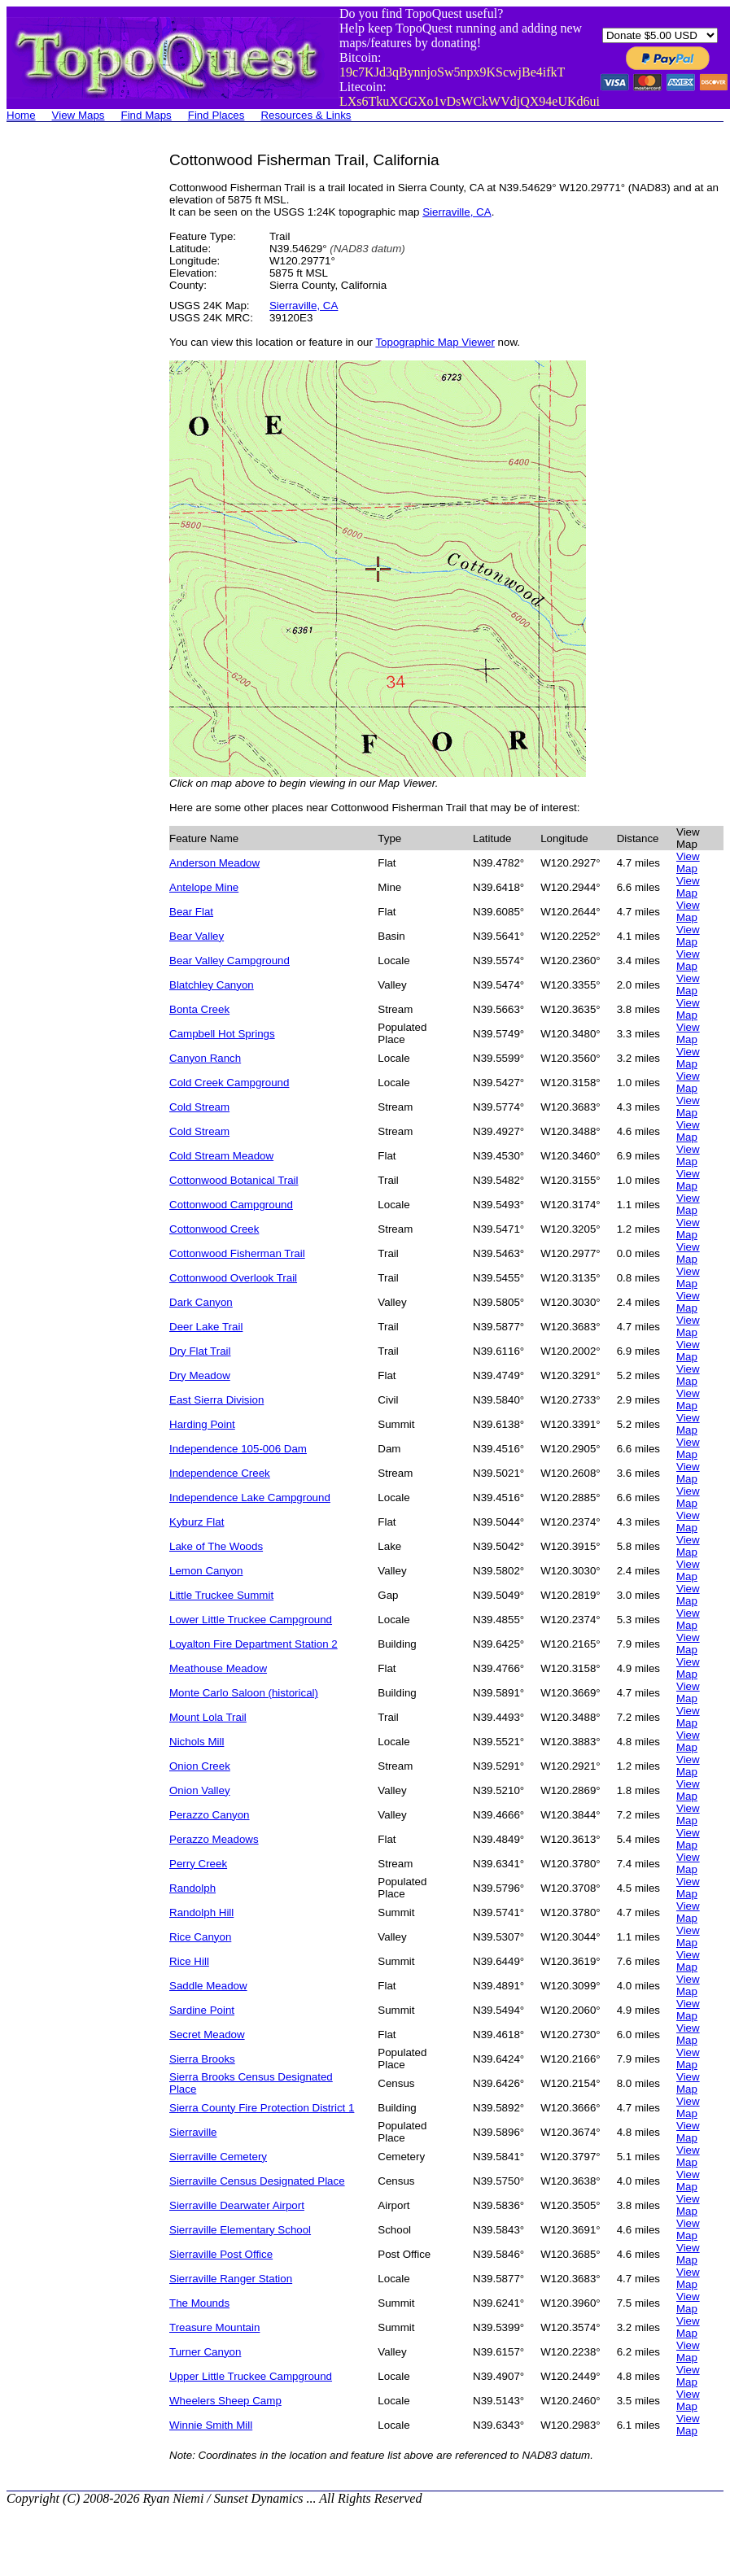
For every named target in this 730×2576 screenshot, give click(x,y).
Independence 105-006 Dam (238, 1449)
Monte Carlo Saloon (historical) (243, 1693)
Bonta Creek (199, 1009)
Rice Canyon (200, 1937)
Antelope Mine (203, 887)
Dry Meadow (199, 1375)
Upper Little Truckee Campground (250, 2376)
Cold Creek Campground (229, 1082)
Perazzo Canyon (209, 1815)
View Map (688, 862)
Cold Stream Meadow (221, 1156)
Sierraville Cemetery (218, 2156)
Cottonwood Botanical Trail (234, 1180)
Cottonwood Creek (214, 1229)
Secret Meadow (207, 2034)
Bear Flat (191, 912)
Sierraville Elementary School (240, 2230)
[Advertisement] (72, 395)
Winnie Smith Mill (210, 2425)
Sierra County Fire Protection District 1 (261, 2108)
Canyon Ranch (205, 1058)
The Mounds (199, 2303)
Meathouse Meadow (218, 1668)
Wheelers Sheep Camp (225, 2401)
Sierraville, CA (456, 212)
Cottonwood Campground (231, 1204)
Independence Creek (219, 1473)
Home (21, 115)
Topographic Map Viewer (434, 342)
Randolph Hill (201, 1912)
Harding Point (202, 1424)
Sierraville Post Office (221, 2254)
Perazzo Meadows (214, 1839)
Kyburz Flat (196, 1522)
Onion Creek (199, 1766)
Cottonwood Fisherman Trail (237, 1253)
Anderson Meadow (214, 863)
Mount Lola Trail (208, 1717)
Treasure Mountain (214, 2327)
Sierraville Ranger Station (230, 2279)
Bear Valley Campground (229, 960)
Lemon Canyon (206, 1571)
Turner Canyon (205, 2352)
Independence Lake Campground (249, 1497)
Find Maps (146, 115)
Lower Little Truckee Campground (250, 1619)
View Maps (78, 115)
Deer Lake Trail (206, 1327)
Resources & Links (305, 115)
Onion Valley (199, 1790)
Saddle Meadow (208, 1986)
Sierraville (193, 2132)
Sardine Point (201, 2010)
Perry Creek (198, 1864)
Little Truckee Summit (221, 1595)
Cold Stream (199, 1107)
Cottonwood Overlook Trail (233, 1278)
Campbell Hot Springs (222, 1034)
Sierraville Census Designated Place (257, 2181)
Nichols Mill (196, 1742)
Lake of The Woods (216, 1546)
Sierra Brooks (202, 2059)
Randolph (192, 1888)
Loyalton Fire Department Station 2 (253, 1644)
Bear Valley (196, 936)
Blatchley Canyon (211, 985)
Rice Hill (189, 1961)
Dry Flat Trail (200, 1351)
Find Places (216, 115)
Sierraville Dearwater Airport (236, 2205)
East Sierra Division (216, 1400)
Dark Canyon (201, 1302)
